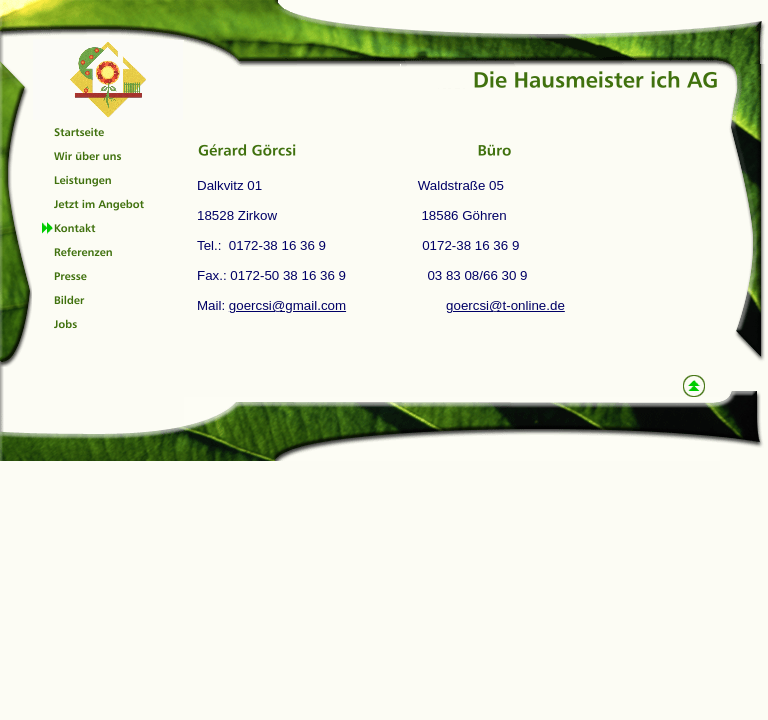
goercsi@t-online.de (505, 305)
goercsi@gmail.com (287, 305)
